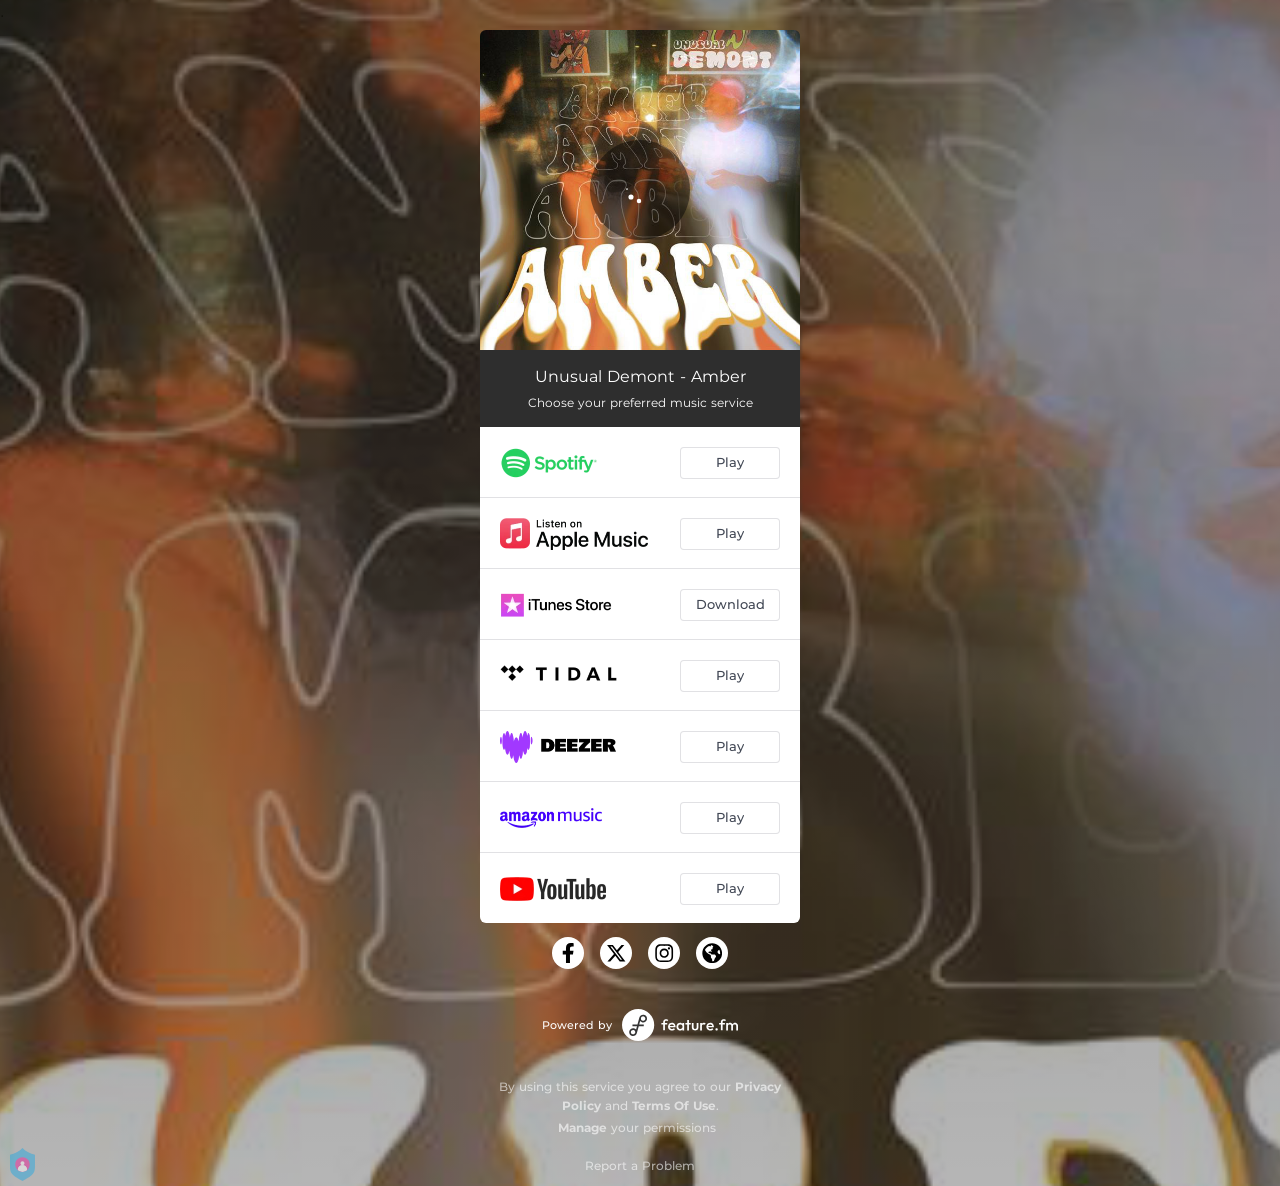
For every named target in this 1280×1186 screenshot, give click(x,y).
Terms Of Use (674, 1105)
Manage (582, 1127)
